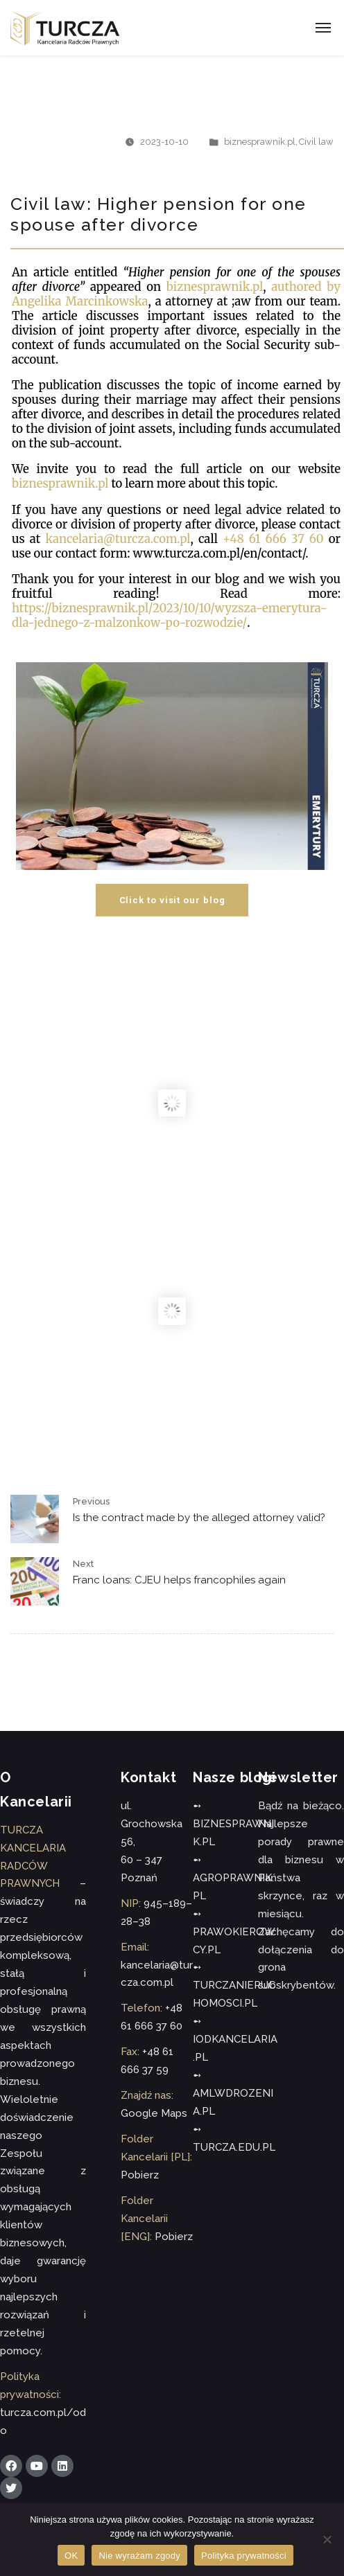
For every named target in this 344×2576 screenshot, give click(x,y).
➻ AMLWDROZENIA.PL (233, 2093)
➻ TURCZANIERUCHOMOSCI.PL (234, 1985)
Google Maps (154, 2113)
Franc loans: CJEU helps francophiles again (179, 1580)
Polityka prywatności (243, 2555)
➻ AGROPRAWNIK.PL (233, 1878)
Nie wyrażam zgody (139, 2555)
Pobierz (140, 2175)
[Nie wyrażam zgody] (327, 2539)
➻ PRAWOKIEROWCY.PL (234, 1932)
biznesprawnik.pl (259, 141)
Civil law (316, 141)
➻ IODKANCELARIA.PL (235, 2039)
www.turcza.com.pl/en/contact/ (218, 554)
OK (71, 2555)
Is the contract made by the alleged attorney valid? (199, 1517)
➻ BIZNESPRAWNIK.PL (233, 1824)
